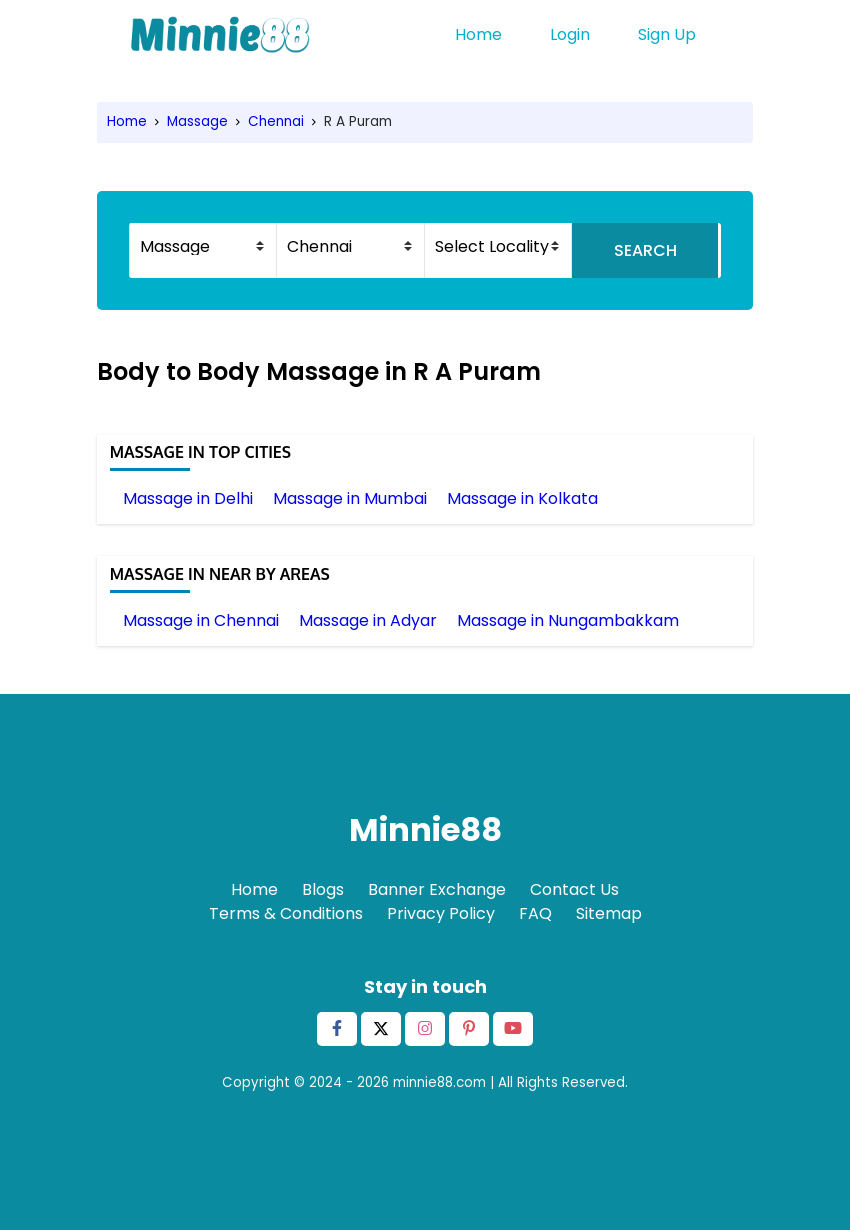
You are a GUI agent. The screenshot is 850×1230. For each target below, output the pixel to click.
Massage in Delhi (188, 498)
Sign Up (667, 34)
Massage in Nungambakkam (568, 620)
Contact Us (574, 889)
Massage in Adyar (368, 620)
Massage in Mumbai (350, 498)
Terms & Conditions (286, 913)
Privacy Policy (441, 913)
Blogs (323, 889)
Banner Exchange (437, 889)
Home (478, 34)
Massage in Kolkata (522, 498)
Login (570, 34)
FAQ (535, 913)
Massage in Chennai (201, 620)
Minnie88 (425, 829)
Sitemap (609, 913)
